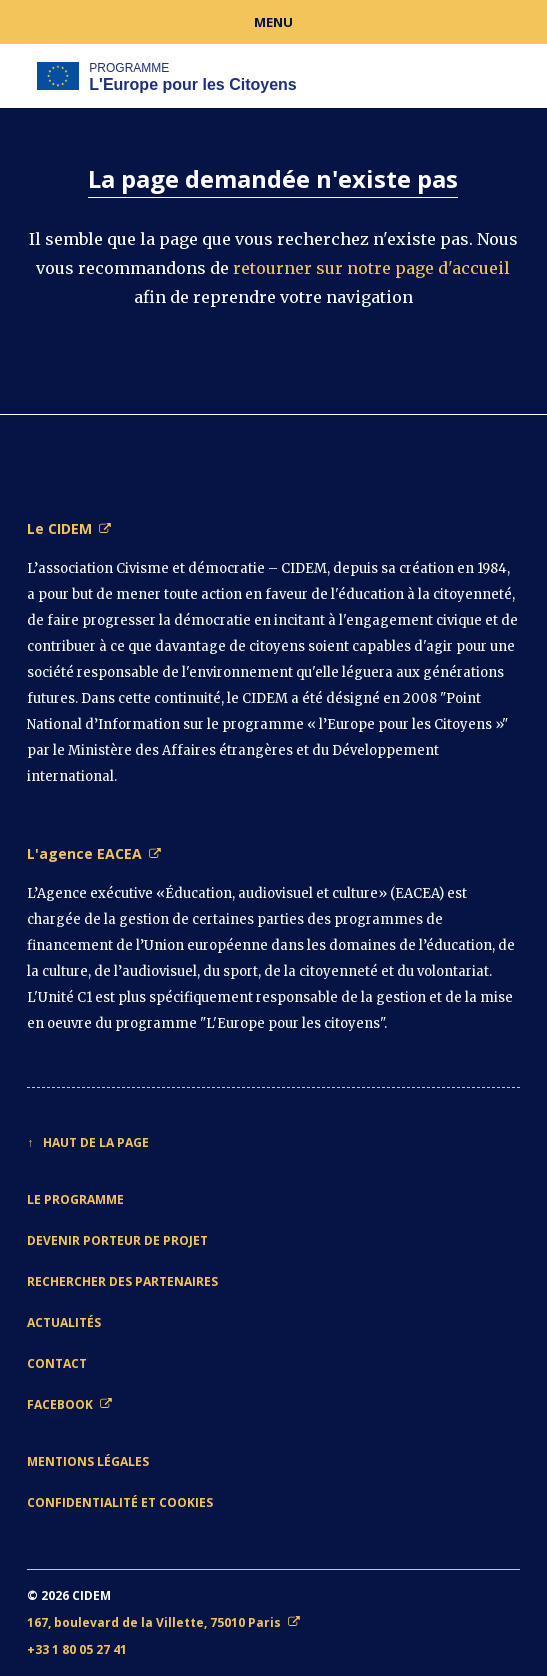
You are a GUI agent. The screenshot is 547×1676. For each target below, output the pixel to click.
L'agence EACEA (84, 853)
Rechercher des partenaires (122, 1281)
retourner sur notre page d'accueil (371, 268)
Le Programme (75, 1199)
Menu (273, 22)
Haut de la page (96, 1142)
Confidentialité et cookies (120, 1502)
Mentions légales (88, 1461)
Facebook (60, 1404)
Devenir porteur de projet (117, 1240)
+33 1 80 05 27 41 (77, 1649)
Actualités (64, 1322)
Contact (57, 1363)
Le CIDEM (59, 528)
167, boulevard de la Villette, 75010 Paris (154, 1622)
